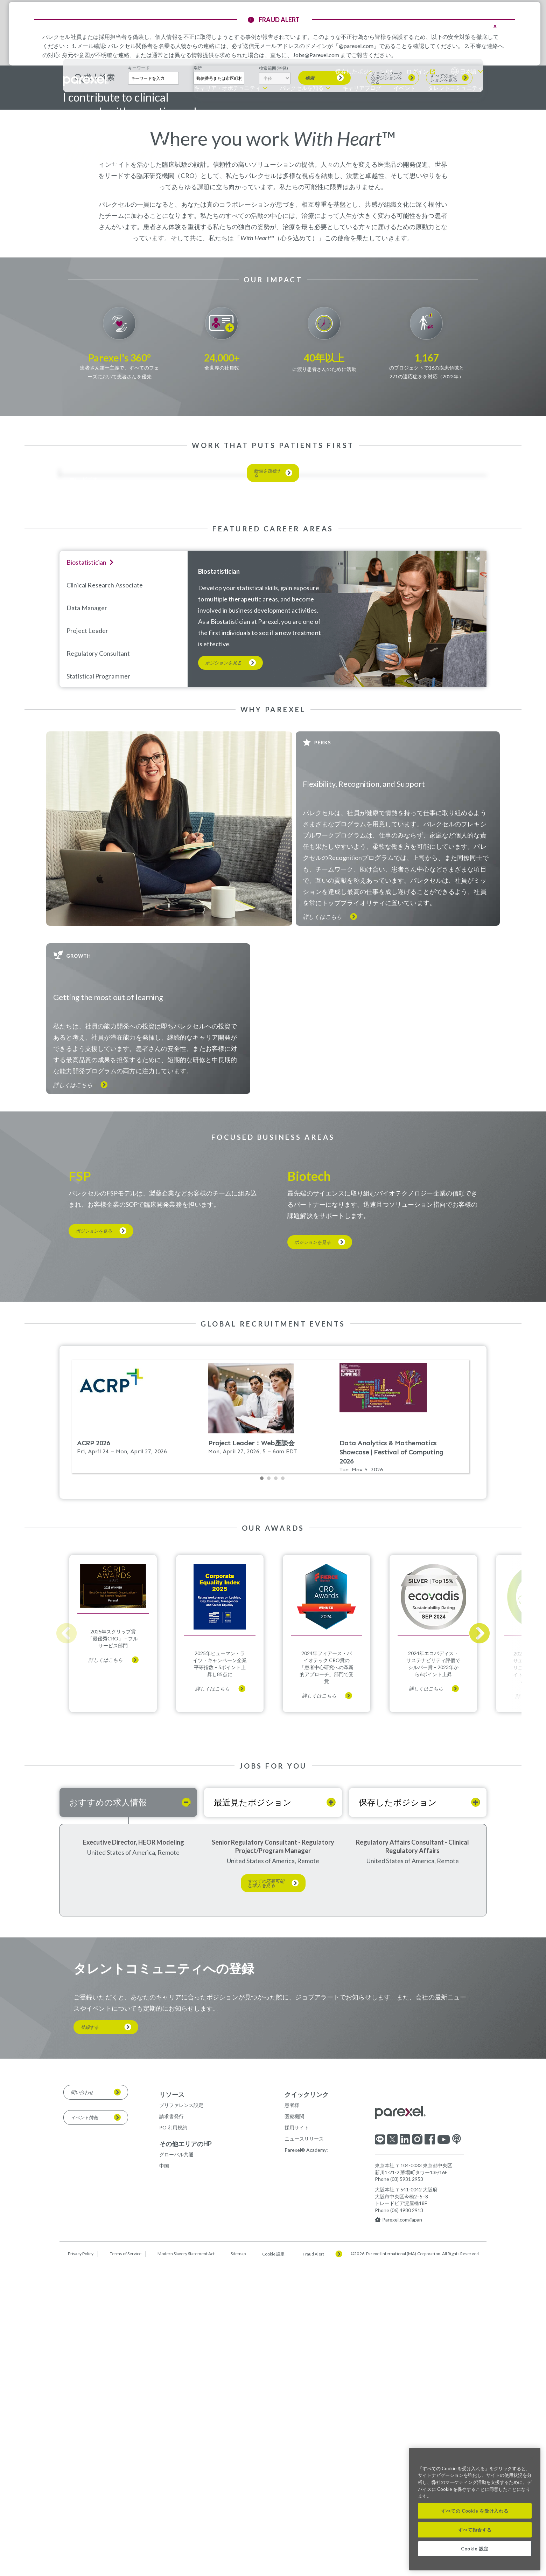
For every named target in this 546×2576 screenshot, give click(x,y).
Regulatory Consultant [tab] (98, 966)
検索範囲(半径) (273, 228)
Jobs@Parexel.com (316, 54)
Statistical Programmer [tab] (98, 988)
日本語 (468, 71)
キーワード (139, 228)
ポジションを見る (223, 975)
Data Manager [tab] (86, 920)
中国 (164, 2512)
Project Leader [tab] (87, 943)
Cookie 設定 (475, 2548)
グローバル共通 (176, 2501)
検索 (309, 238)
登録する (89, 2374)
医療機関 (294, 2463)
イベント (404, 87)
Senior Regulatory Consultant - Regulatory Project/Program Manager (273, 2193)
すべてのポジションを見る (443, 238)
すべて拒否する (475, 2530)
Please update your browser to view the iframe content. (273, 1767)
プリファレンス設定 (181, 2452)
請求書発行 (171, 2463)
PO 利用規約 (173, 2474)
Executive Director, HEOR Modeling (133, 2189)
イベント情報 (84, 2464)
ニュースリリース (304, 2485)
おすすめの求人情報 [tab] (108, 2149)
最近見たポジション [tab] (253, 2149)
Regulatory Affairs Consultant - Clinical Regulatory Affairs (412, 2193)
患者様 (292, 2452)
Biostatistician (219, 884)
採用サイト (297, 2474)
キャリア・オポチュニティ (227, 87)
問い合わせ (82, 2439)
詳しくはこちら (322, 1229)
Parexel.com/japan (398, 2567)
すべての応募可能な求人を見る (266, 2230)
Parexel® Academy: (306, 2497)
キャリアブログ (362, 87)
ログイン (417, 71)
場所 (198, 228)
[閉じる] (531, 2458)
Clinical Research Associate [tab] (104, 897)
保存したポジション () (363, 71)
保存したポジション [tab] (398, 2149)
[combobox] (219, 238)
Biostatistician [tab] (86, 875)
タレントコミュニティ (455, 87)
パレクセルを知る (302, 87)
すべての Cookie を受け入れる (475, 2511)
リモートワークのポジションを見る (386, 238)
